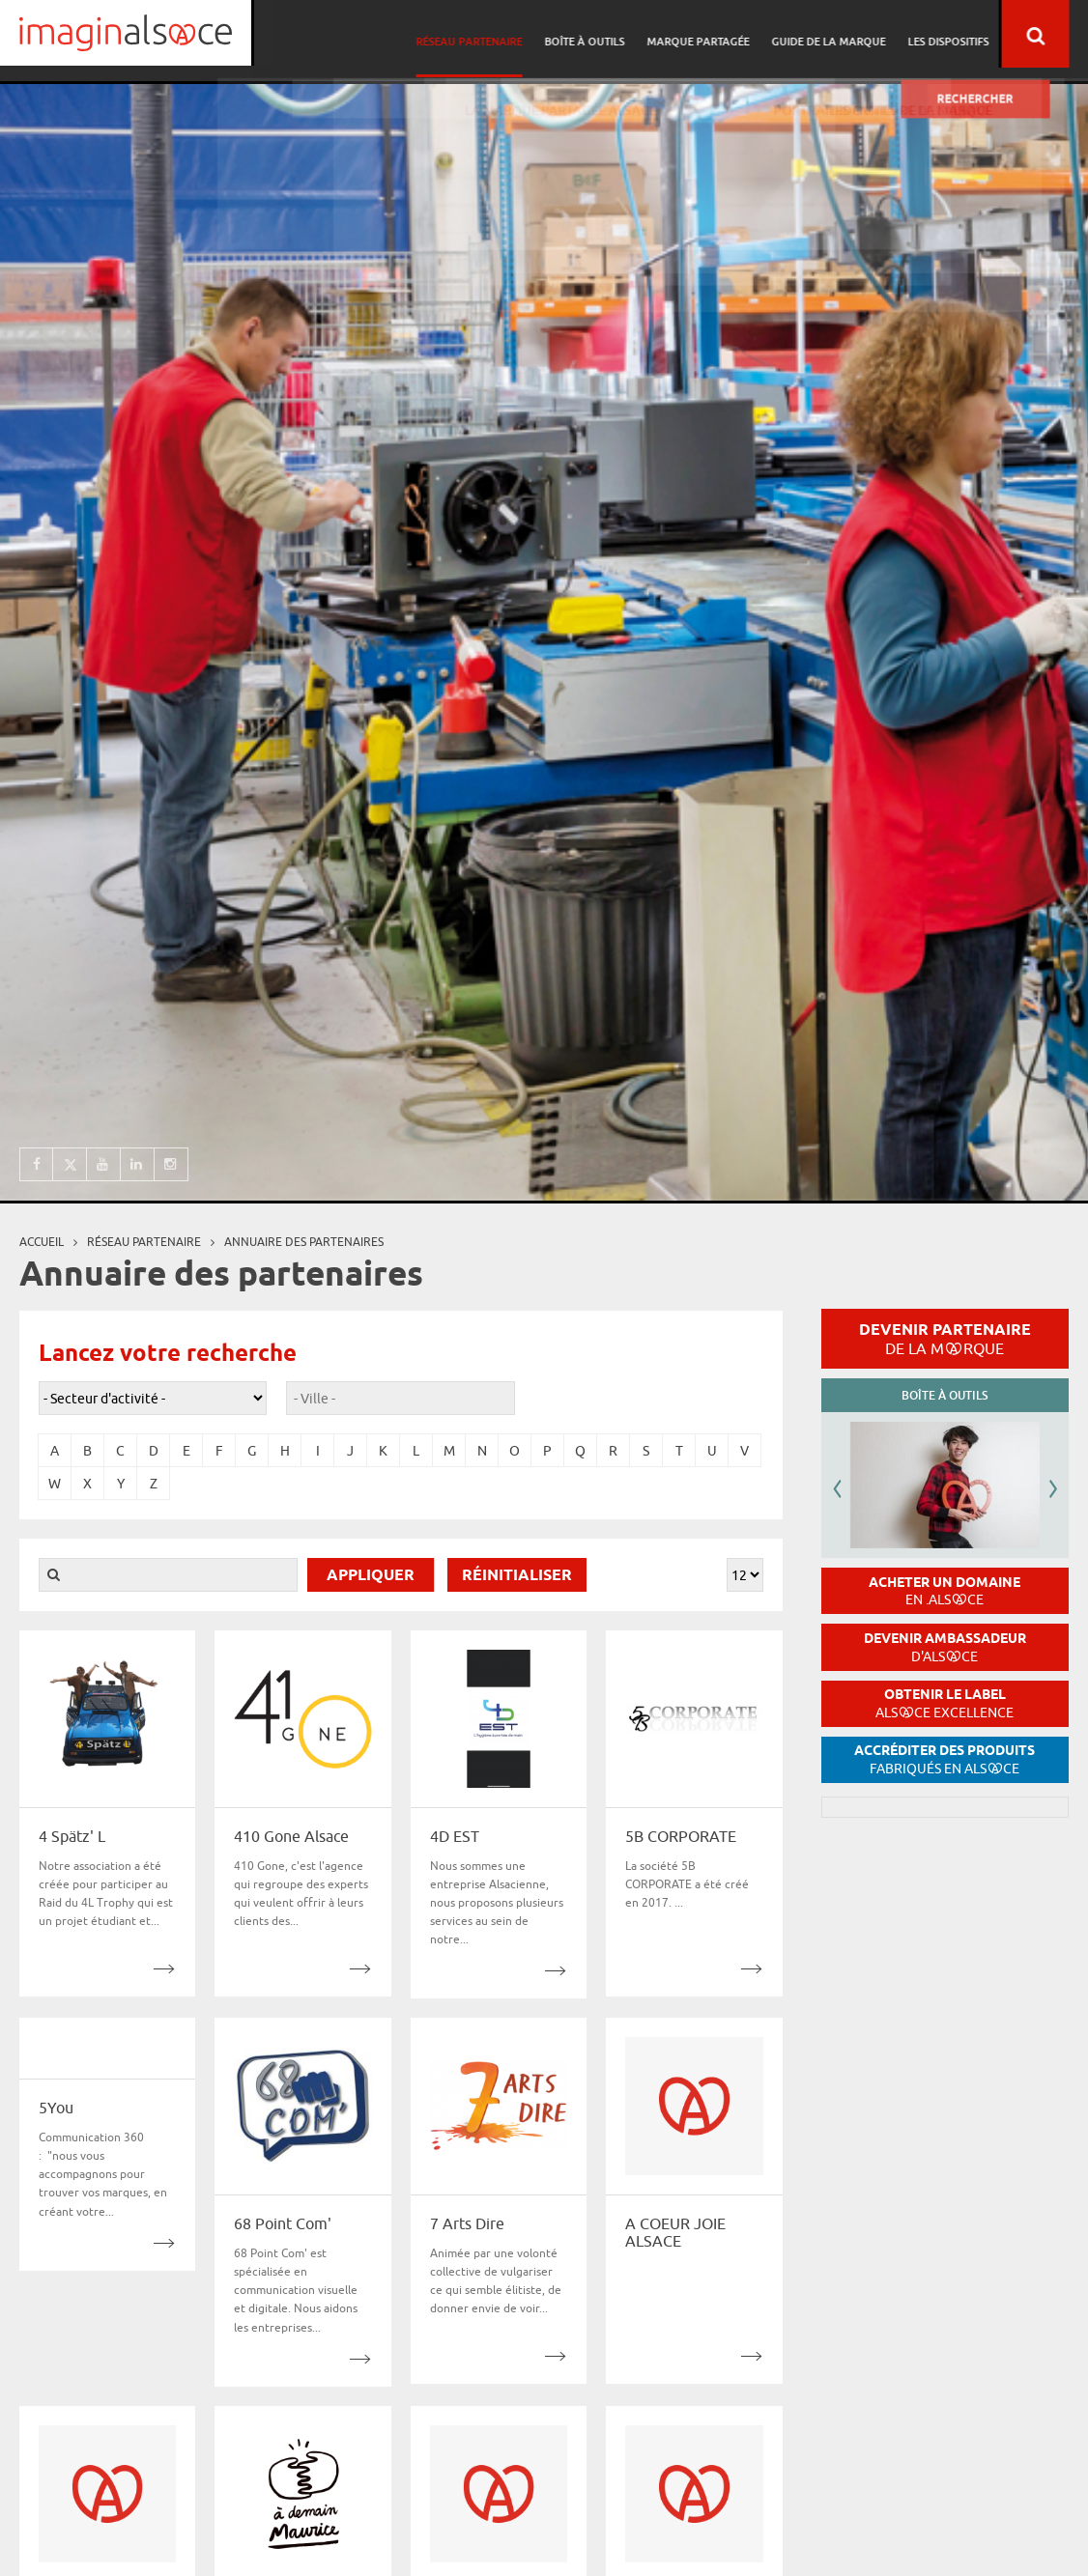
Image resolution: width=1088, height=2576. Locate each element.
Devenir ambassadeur (945, 1647)
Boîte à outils (612, 34)
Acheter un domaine (944, 1591)
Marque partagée (723, 34)
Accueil (41, 1241)
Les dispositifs (967, 34)
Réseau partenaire (499, 34)
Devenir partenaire (945, 1338)
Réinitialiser (517, 1576)
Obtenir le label (944, 1703)
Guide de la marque (850, 34)
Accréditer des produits (944, 1759)
